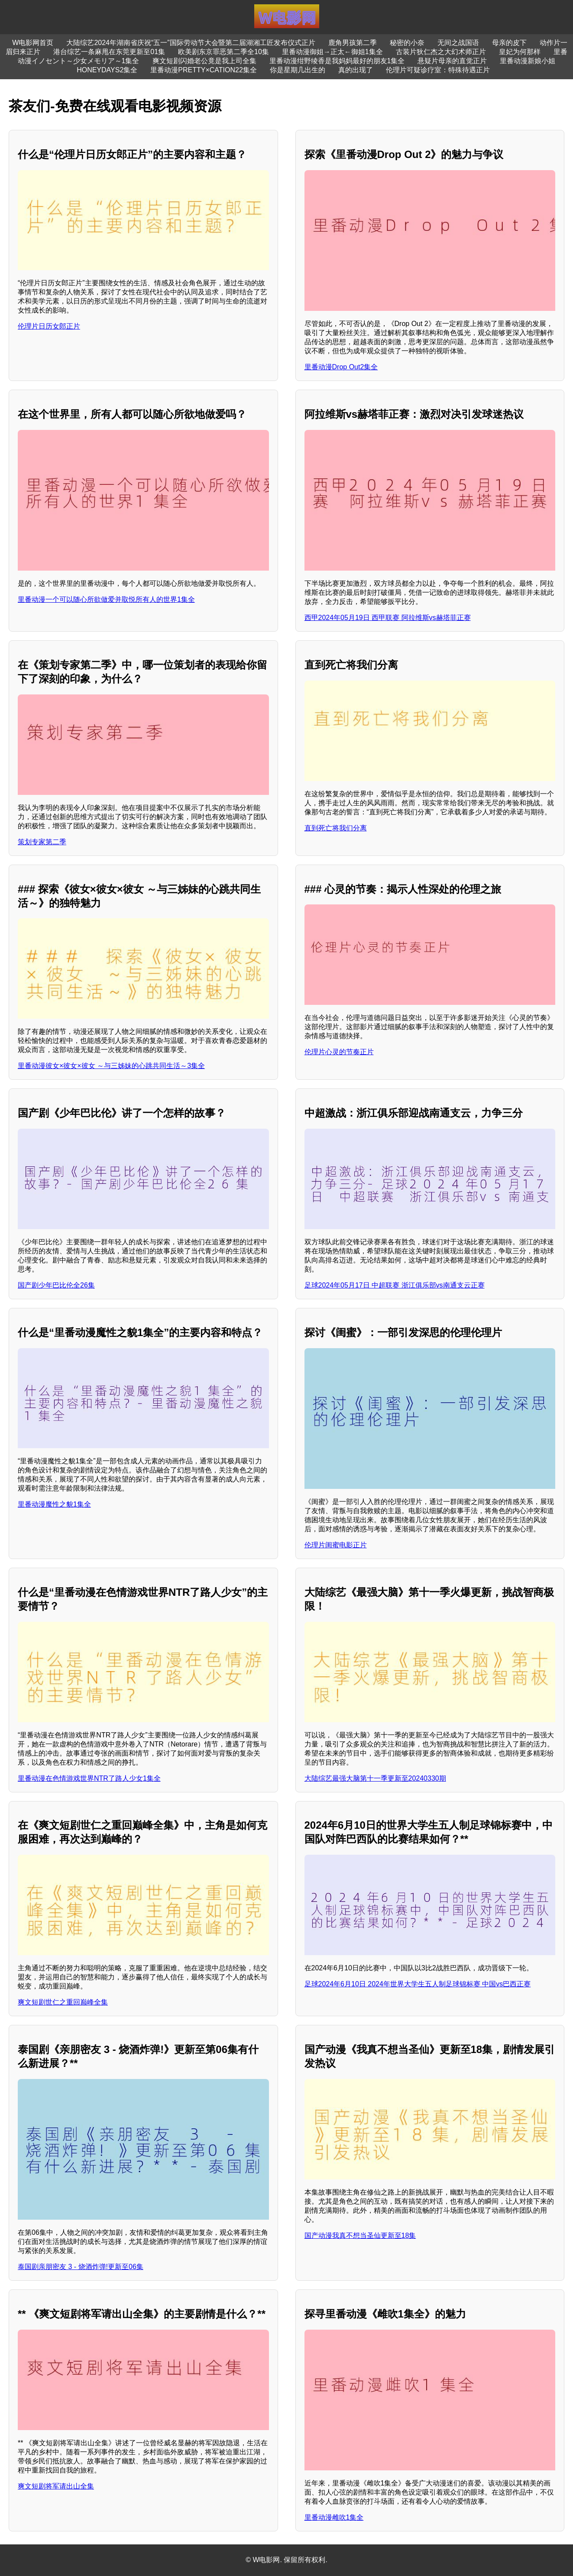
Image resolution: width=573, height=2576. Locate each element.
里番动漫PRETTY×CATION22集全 (203, 70)
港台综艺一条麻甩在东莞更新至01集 (109, 51)
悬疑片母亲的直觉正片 (452, 61)
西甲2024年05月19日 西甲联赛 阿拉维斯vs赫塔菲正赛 (387, 617)
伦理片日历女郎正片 (49, 326)
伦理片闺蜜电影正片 (335, 1545)
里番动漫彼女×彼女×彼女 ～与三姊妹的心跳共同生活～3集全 (111, 1065)
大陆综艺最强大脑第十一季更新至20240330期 (375, 1778)
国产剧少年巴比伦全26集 (56, 1285)
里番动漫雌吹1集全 (334, 2517)
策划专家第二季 (42, 842)
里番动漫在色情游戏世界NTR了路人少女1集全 (89, 1778)
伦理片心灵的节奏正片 (339, 1052)
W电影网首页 (32, 42)
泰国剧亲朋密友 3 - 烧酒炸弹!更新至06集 (80, 2266)
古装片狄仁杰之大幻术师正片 (441, 51)
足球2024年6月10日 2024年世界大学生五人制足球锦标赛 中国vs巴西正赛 (417, 1984)
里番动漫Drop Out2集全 (341, 367)
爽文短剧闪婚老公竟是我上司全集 (204, 61)
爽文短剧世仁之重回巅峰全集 (63, 2002)
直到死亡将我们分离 (335, 828)
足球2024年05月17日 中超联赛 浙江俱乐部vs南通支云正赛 (394, 1285)
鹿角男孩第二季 (352, 42)
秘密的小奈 (407, 42)
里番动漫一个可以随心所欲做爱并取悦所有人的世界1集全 (106, 599)
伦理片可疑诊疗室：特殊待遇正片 (438, 70)
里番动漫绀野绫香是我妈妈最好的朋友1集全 (337, 61)
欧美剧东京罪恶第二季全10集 (223, 51)
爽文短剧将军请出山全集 (56, 2486)
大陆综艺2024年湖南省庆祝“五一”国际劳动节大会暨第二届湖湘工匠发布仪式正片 (190, 42)
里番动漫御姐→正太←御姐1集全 (332, 51)
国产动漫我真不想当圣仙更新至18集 (360, 2235)
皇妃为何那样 (520, 51)
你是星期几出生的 (297, 70)
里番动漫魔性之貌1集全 (54, 1504)
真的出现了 (355, 70)
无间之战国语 (458, 42)
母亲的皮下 (509, 42)
